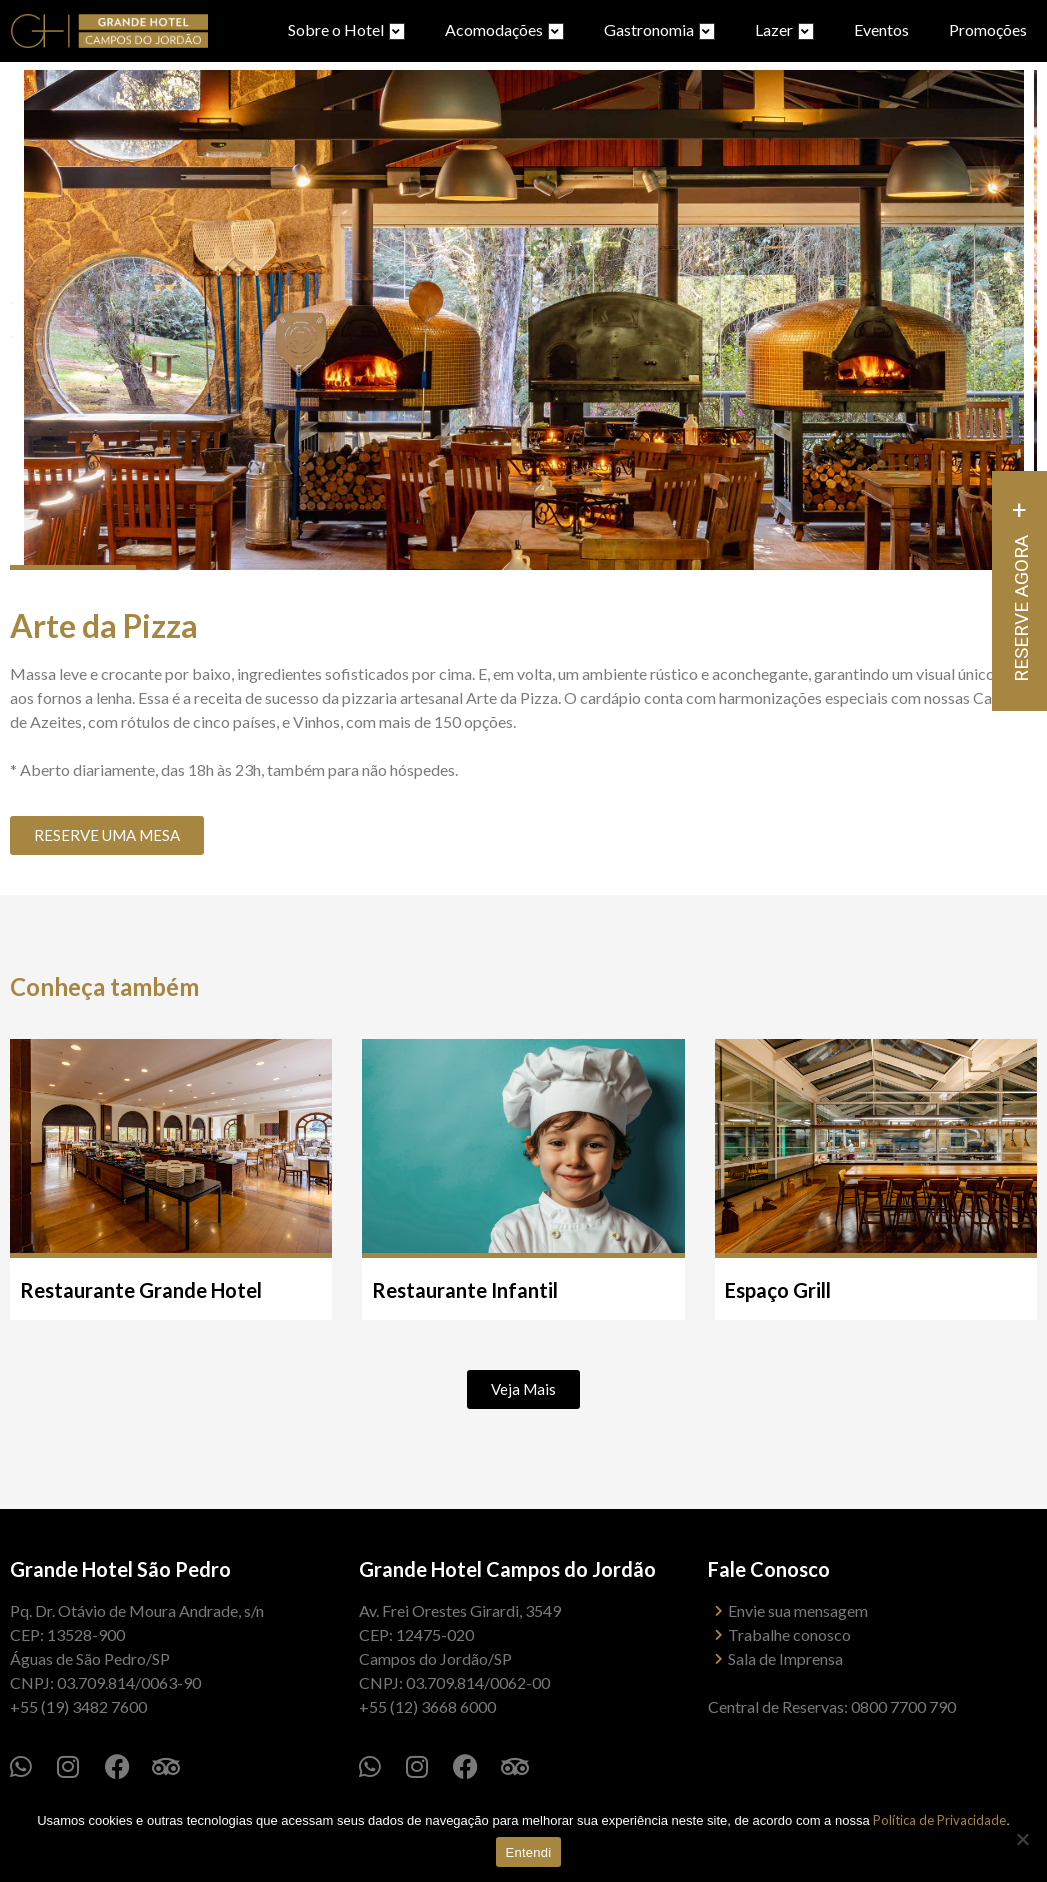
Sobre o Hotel (346, 30)
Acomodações (504, 30)
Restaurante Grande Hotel (141, 1290)
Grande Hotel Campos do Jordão (507, 1569)
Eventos (881, 29)
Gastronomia (659, 30)
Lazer (784, 30)
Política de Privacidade (939, 1820)
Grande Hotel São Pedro (120, 1569)
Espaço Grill (778, 1290)
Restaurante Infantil (465, 1290)
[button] (523, 1389)
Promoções (988, 29)
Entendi (529, 1852)
